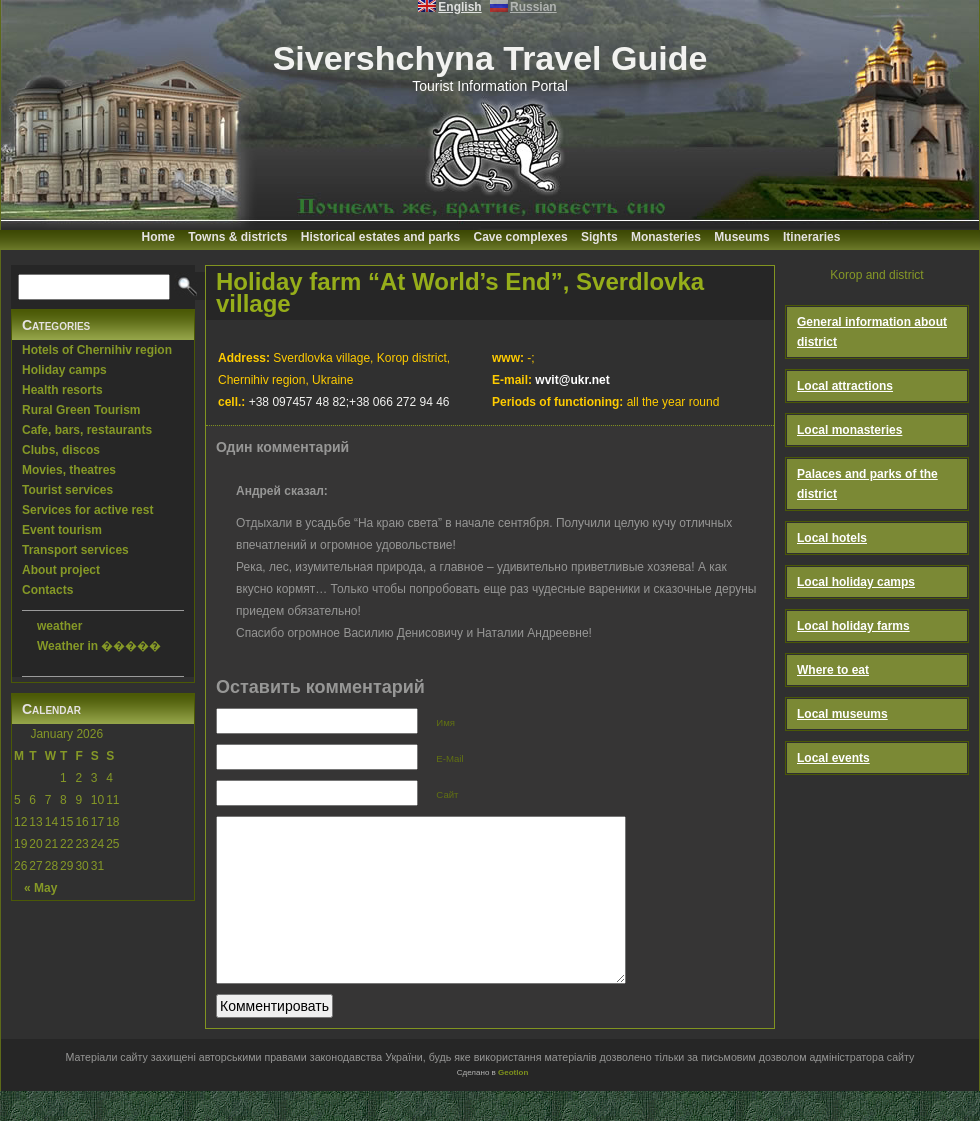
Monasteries (666, 237)
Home (158, 237)
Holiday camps (64, 370)
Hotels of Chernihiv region (97, 350)
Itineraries (811, 237)
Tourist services (67, 490)
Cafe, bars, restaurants (87, 430)
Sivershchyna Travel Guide (490, 58)
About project (61, 570)
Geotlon (513, 1102)
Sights (599, 237)
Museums (741, 237)
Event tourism (62, 530)
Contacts (47, 590)
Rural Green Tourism (81, 410)
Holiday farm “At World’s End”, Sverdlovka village (460, 292)
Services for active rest (87, 510)
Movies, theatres (69, 470)
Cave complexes (521, 237)
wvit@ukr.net (572, 380)
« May (40, 888)
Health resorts (62, 390)
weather (59, 626)
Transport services (75, 550)
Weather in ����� (99, 646)
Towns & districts (237, 237)
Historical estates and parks (380, 237)
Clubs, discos (61, 450)
